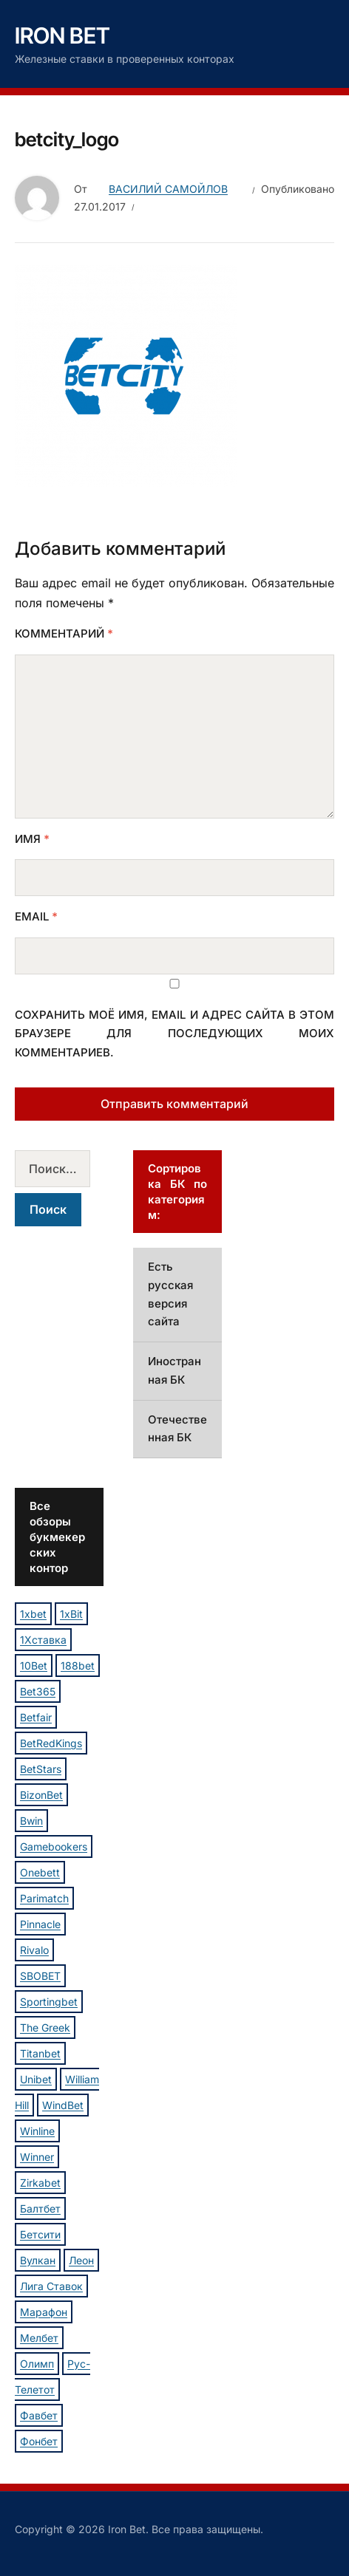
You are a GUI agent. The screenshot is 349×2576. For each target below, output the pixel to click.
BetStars (40, 1769)
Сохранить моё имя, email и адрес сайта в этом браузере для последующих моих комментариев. (174, 1033)
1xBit (71, 1614)
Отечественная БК (177, 1428)
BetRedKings (51, 1743)
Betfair (36, 1717)
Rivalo (34, 1950)
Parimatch (44, 1898)
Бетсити (40, 2234)
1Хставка (43, 1639)
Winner (37, 2156)
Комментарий (64, 633)
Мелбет (39, 2337)
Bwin (31, 1820)
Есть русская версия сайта (170, 1294)
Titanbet (40, 2053)
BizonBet (41, 1794)
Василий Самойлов (168, 188)
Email (36, 916)
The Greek (45, 2027)
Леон (81, 2260)
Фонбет (39, 2441)
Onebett (40, 1872)
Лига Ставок (51, 2286)
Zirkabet (40, 2182)
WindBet (63, 2105)
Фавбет (39, 2415)
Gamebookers (53, 1846)
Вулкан (37, 2260)
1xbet (33, 1614)
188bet (78, 1665)
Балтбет (40, 2208)
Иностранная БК (174, 1370)
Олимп (37, 2363)
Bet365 (37, 1691)
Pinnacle (40, 1924)
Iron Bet (62, 35)
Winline (37, 2131)
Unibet (36, 2079)
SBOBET (40, 1975)
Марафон (43, 2312)
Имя (32, 839)
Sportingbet (49, 2001)
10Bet (33, 1665)
